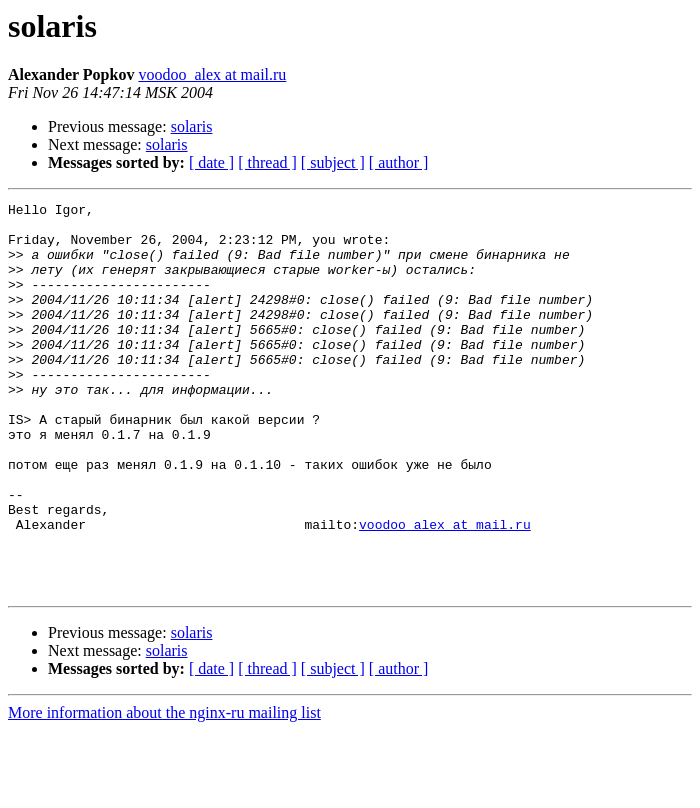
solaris (192, 126)
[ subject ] (333, 162)
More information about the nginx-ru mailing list (164, 790)
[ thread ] (267, 162)
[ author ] (399, 162)
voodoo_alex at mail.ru (212, 74)
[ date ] (211, 162)
